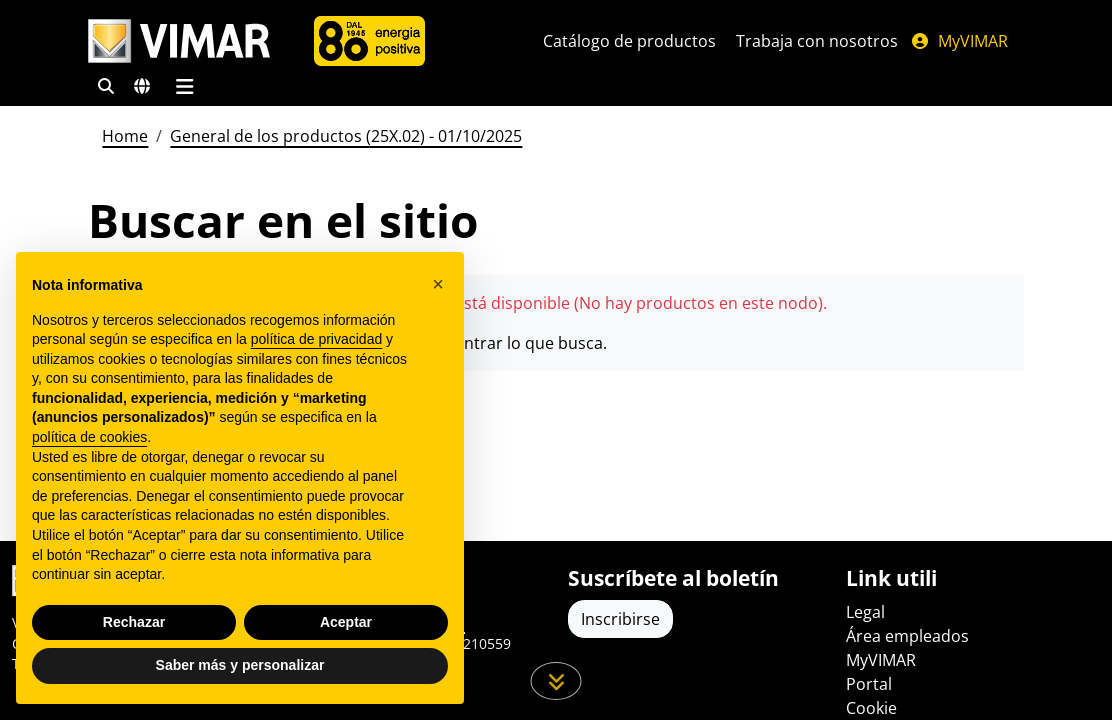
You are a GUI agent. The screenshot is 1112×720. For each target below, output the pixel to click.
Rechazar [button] (134, 622)
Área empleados (907, 636)
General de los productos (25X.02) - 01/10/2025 (346, 136)
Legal (865, 612)
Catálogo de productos (629, 41)
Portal (869, 684)
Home (125, 136)
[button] (438, 284)
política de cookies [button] (89, 437)
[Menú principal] (184, 86)
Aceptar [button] (346, 622)
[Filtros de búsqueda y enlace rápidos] (106, 86)
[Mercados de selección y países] (142, 86)
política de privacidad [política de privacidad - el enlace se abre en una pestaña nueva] (317, 339)
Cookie (871, 708)
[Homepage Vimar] (179, 41)
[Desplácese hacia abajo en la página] (556, 681)
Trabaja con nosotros (817, 41)
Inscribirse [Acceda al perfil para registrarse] (620, 619)
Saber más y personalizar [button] (240, 665)
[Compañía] (369, 41)
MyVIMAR (959, 41)
